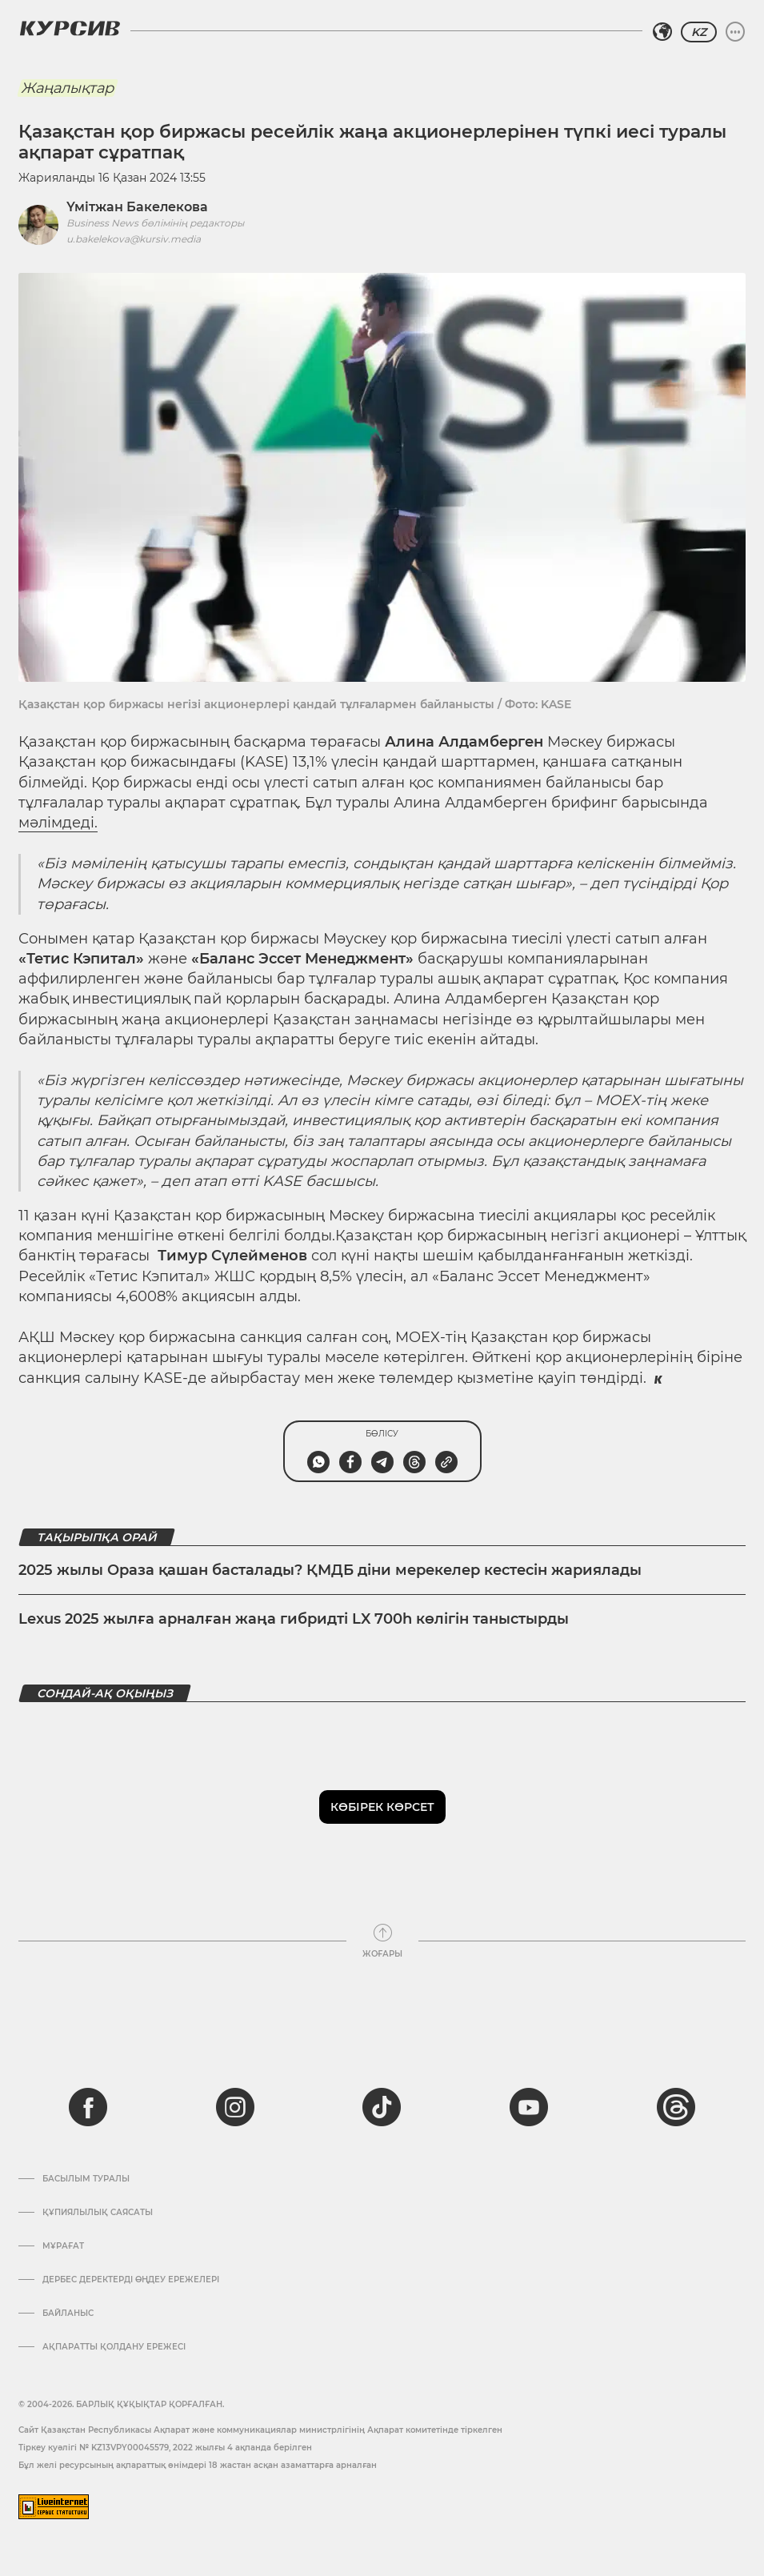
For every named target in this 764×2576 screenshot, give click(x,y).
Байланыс (68, 2313)
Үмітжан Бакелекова (137, 206)
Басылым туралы (86, 2179)
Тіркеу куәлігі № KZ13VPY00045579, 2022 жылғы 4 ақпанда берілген (165, 2447)
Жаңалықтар (67, 88)
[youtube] (529, 2107)
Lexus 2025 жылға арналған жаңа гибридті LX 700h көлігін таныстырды (293, 1619)
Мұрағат (63, 2246)
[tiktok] (381, 2107)
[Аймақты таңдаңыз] (662, 32)
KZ (698, 32)
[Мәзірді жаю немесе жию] (735, 32)
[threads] (676, 2107)
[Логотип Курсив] (69, 28)
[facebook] (88, 2107)
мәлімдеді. (58, 822)
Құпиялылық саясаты (97, 2212)
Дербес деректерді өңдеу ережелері (130, 2280)
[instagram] (235, 2107)
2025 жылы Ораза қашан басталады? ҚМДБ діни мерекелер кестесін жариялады (330, 1570)
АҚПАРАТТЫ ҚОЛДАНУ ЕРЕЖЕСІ (114, 2347)
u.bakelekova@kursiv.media (133, 239)
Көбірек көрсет (382, 1807)
